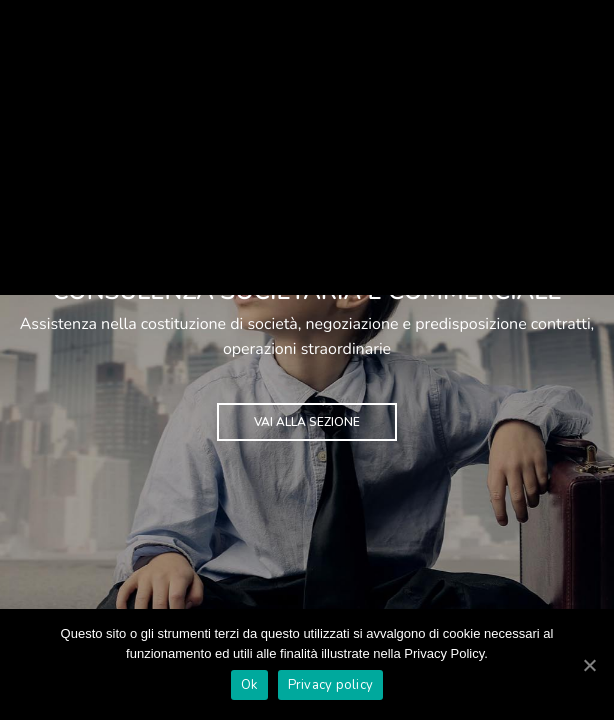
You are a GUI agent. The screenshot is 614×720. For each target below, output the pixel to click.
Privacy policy (331, 685)
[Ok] (589, 665)
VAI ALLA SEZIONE (307, 422)
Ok (249, 685)
